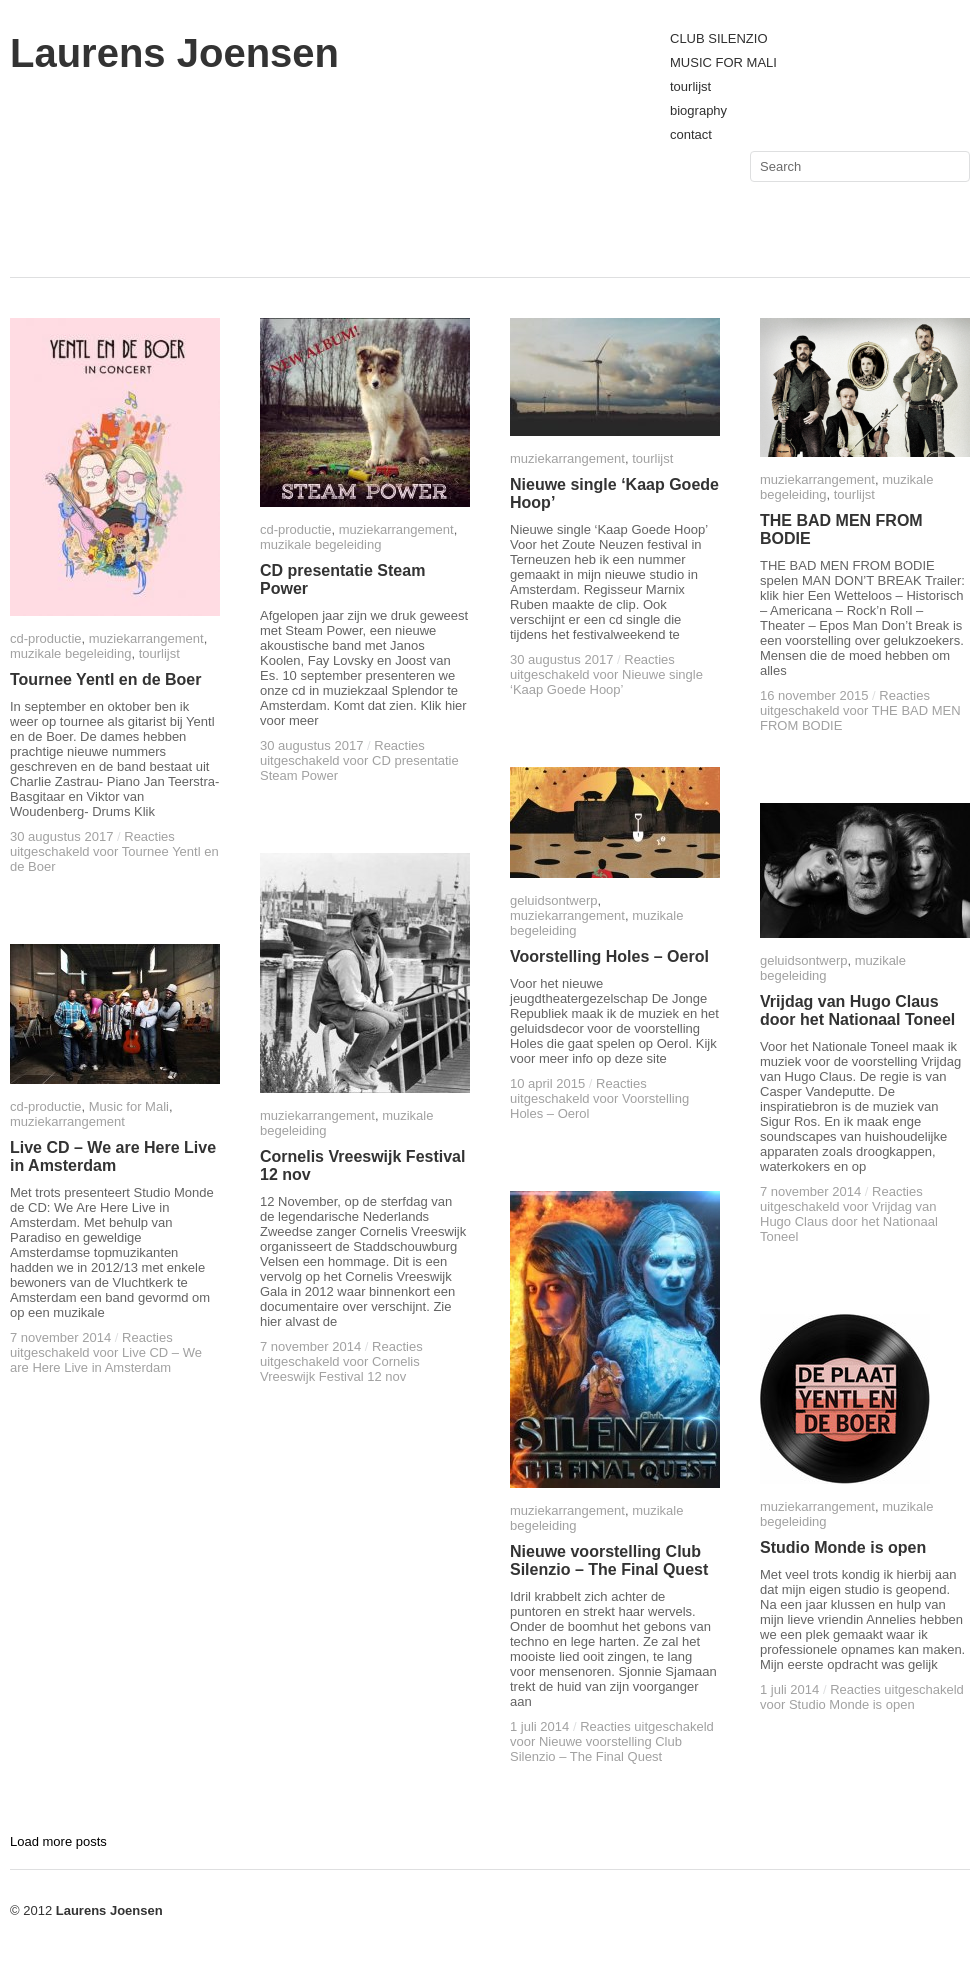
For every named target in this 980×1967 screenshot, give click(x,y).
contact (691, 134)
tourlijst (690, 86)
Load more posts (58, 1841)
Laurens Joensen (174, 53)
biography (698, 110)
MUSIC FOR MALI (723, 62)
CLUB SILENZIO (719, 38)
